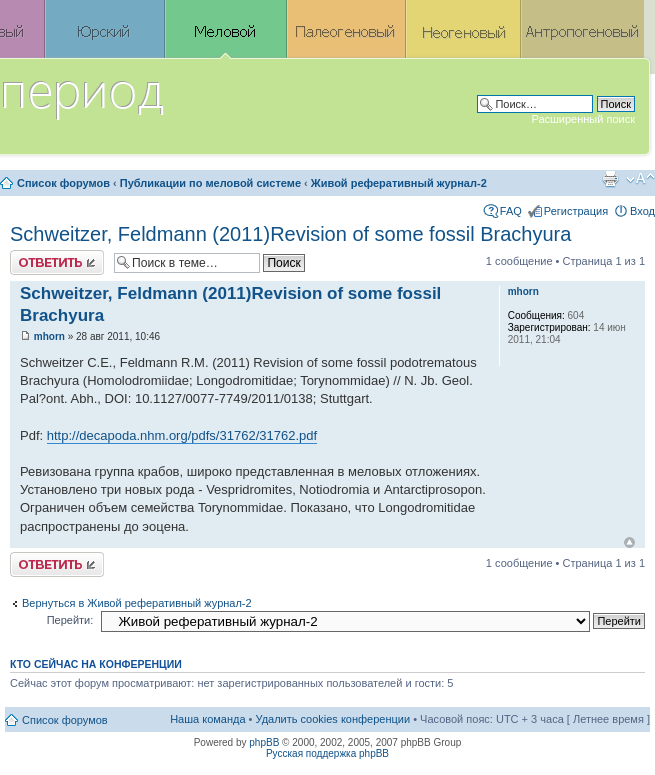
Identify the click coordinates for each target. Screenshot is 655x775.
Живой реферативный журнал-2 (399, 183)
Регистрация (576, 211)
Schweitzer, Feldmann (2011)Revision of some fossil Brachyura (290, 234)
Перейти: (70, 620)
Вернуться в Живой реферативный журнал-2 (137, 603)
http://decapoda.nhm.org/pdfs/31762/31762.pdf (182, 435)
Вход (642, 211)
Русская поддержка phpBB (327, 753)
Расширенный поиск (583, 119)
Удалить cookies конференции (333, 719)
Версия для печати (610, 179)
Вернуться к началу (629, 542)
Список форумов (63, 183)
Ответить (57, 262)
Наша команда (207, 719)
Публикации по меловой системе (210, 183)
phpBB (264, 742)
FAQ (511, 211)
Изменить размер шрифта (640, 179)
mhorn (49, 336)
